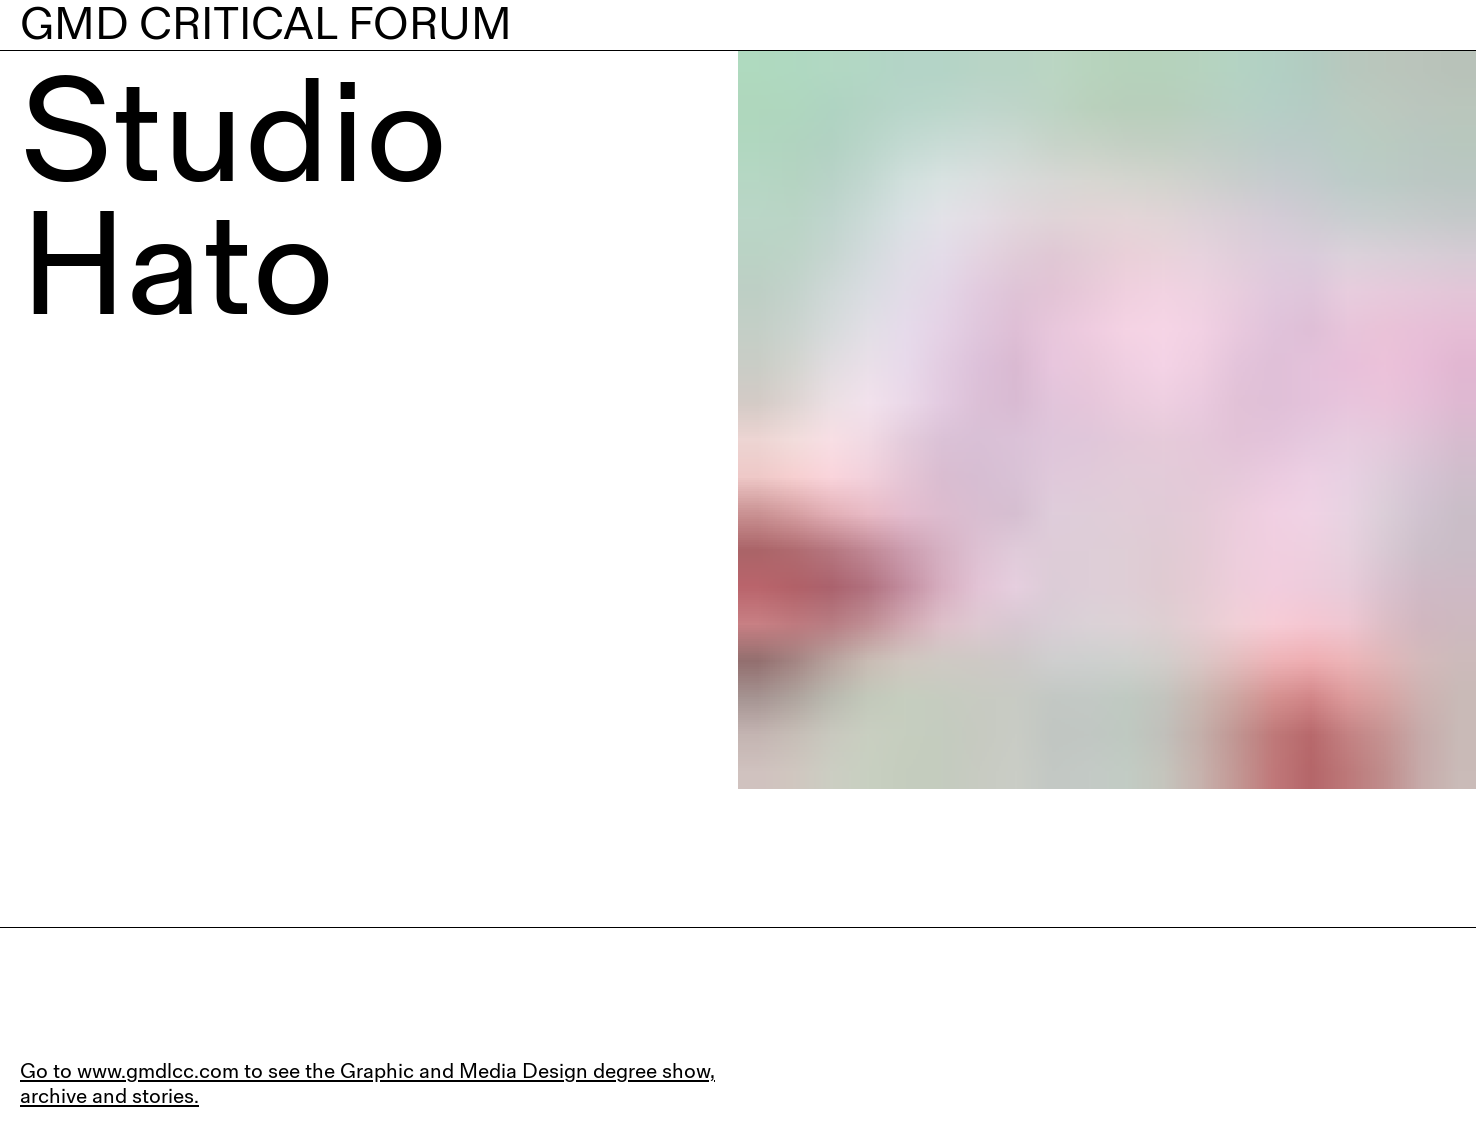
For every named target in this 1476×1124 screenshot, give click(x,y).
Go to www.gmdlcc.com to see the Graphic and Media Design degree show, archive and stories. (367, 1083)
